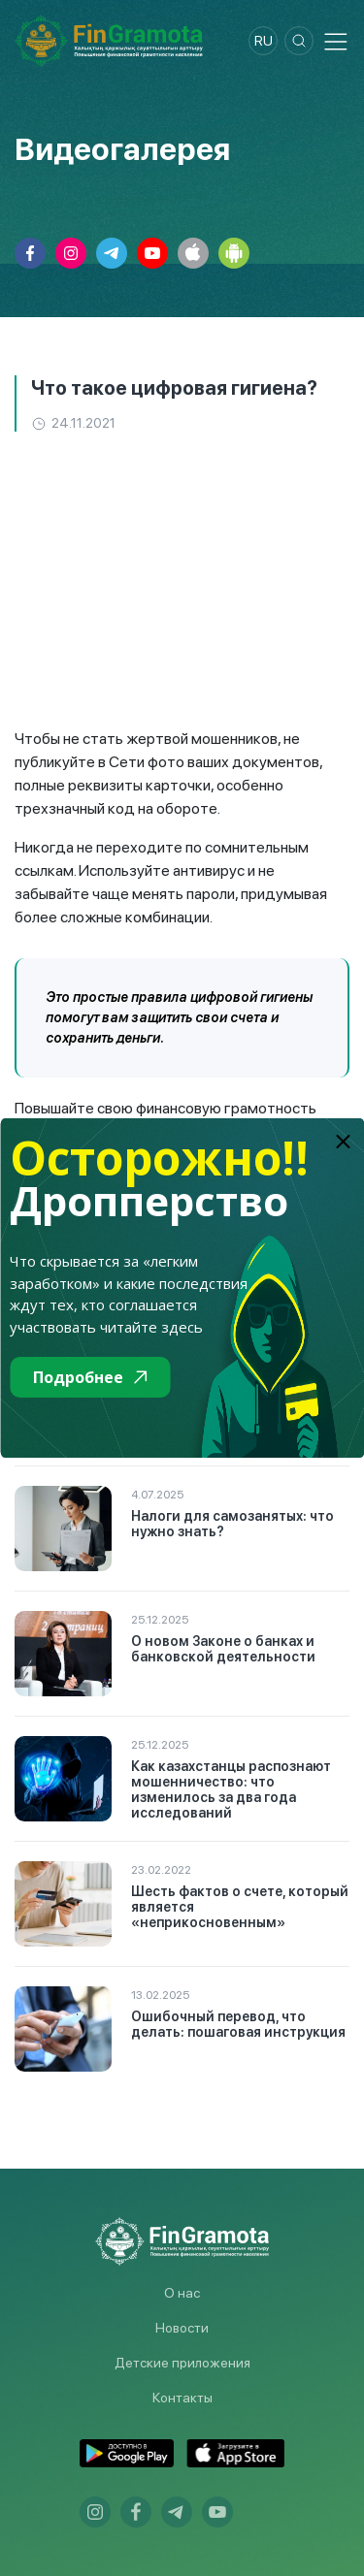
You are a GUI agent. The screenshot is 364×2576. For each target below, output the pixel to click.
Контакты (182, 2397)
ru (263, 40)
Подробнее (90, 1377)
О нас (182, 2293)
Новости (182, 2327)
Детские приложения (182, 2362)
